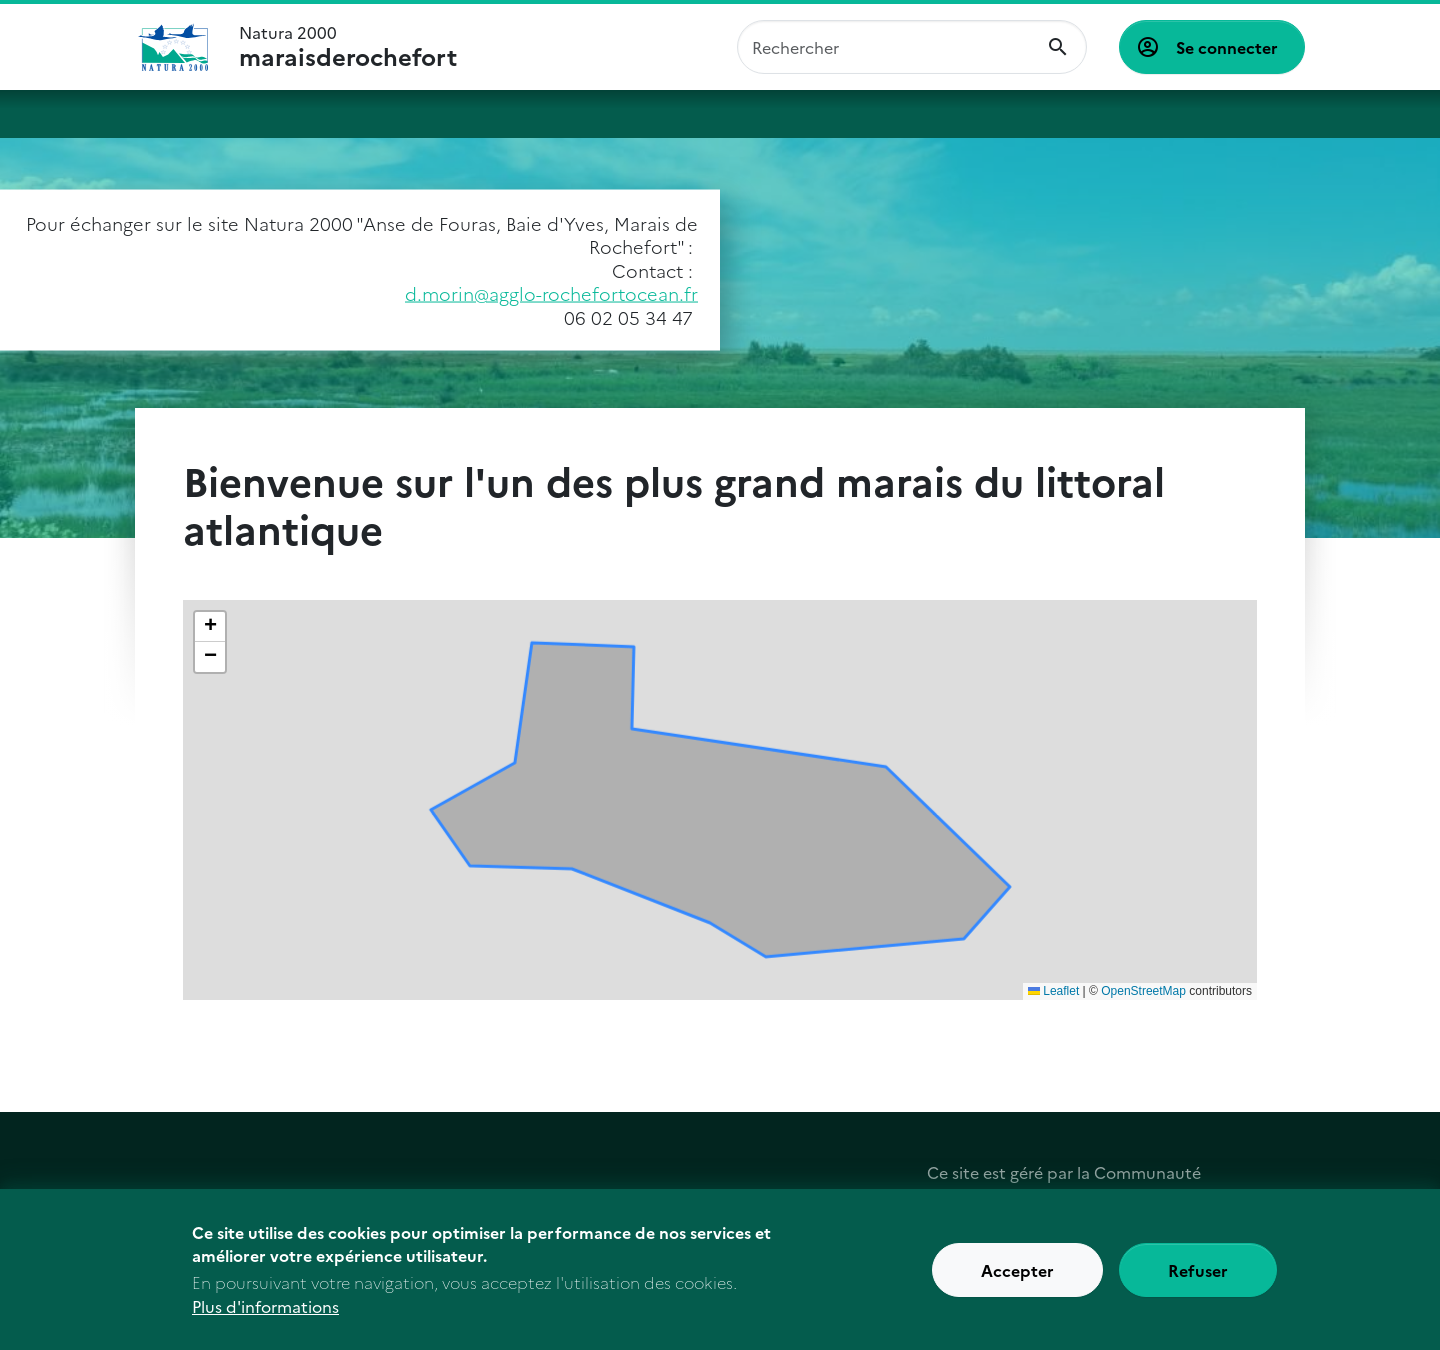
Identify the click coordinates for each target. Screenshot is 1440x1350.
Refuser (1198, 1270)
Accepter (1017, 1270)
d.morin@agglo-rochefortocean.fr (551, 293)
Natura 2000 (348, 47)
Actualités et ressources (1103, 114)
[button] (210, 627)
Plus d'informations (265, 1306)
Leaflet (1053, 991)
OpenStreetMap (1143, 991)
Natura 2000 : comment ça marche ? (274, 114)
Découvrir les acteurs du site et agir (834, 114)
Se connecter (1227, 47)
